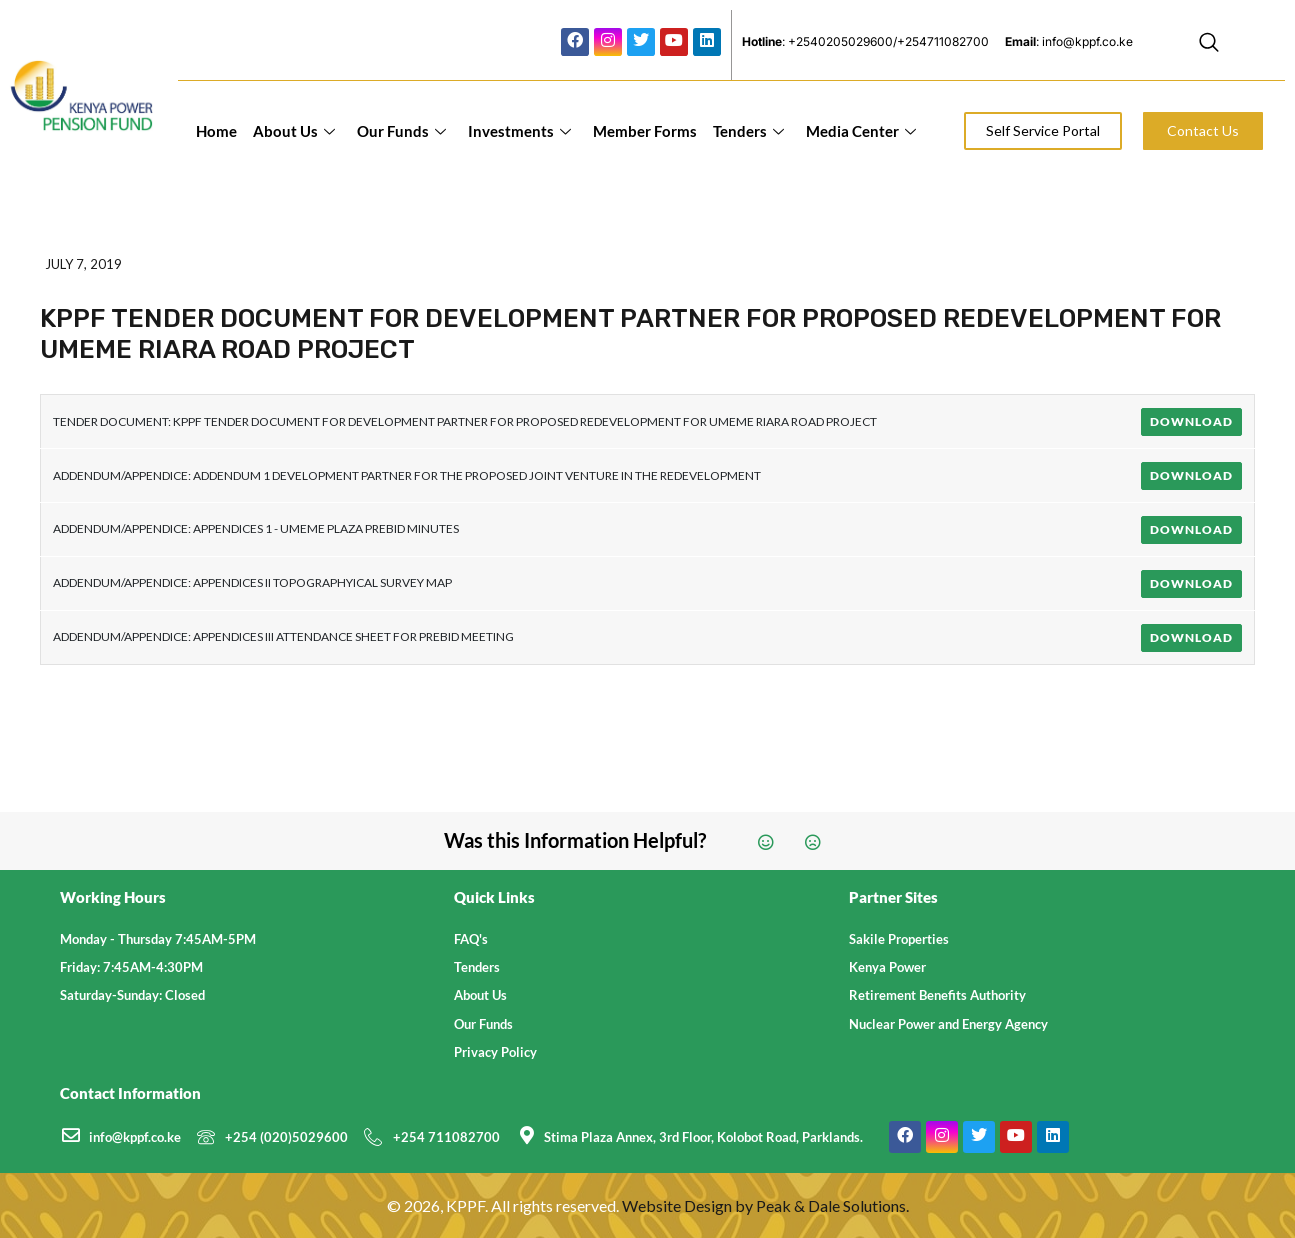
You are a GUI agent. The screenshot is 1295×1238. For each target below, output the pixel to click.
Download (1191, 421)
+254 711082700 (446, 1137)
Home (216, 131)
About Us (294, 131)
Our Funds (401, 131)
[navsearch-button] (1209, 45)
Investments (519, 131)
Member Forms (645, 131)
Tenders (748, 131)
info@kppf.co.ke (135, 1137)
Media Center (861, 131)
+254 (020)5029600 (286, 1137)
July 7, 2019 (83, 264)
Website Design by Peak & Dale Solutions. (765, 1205)
